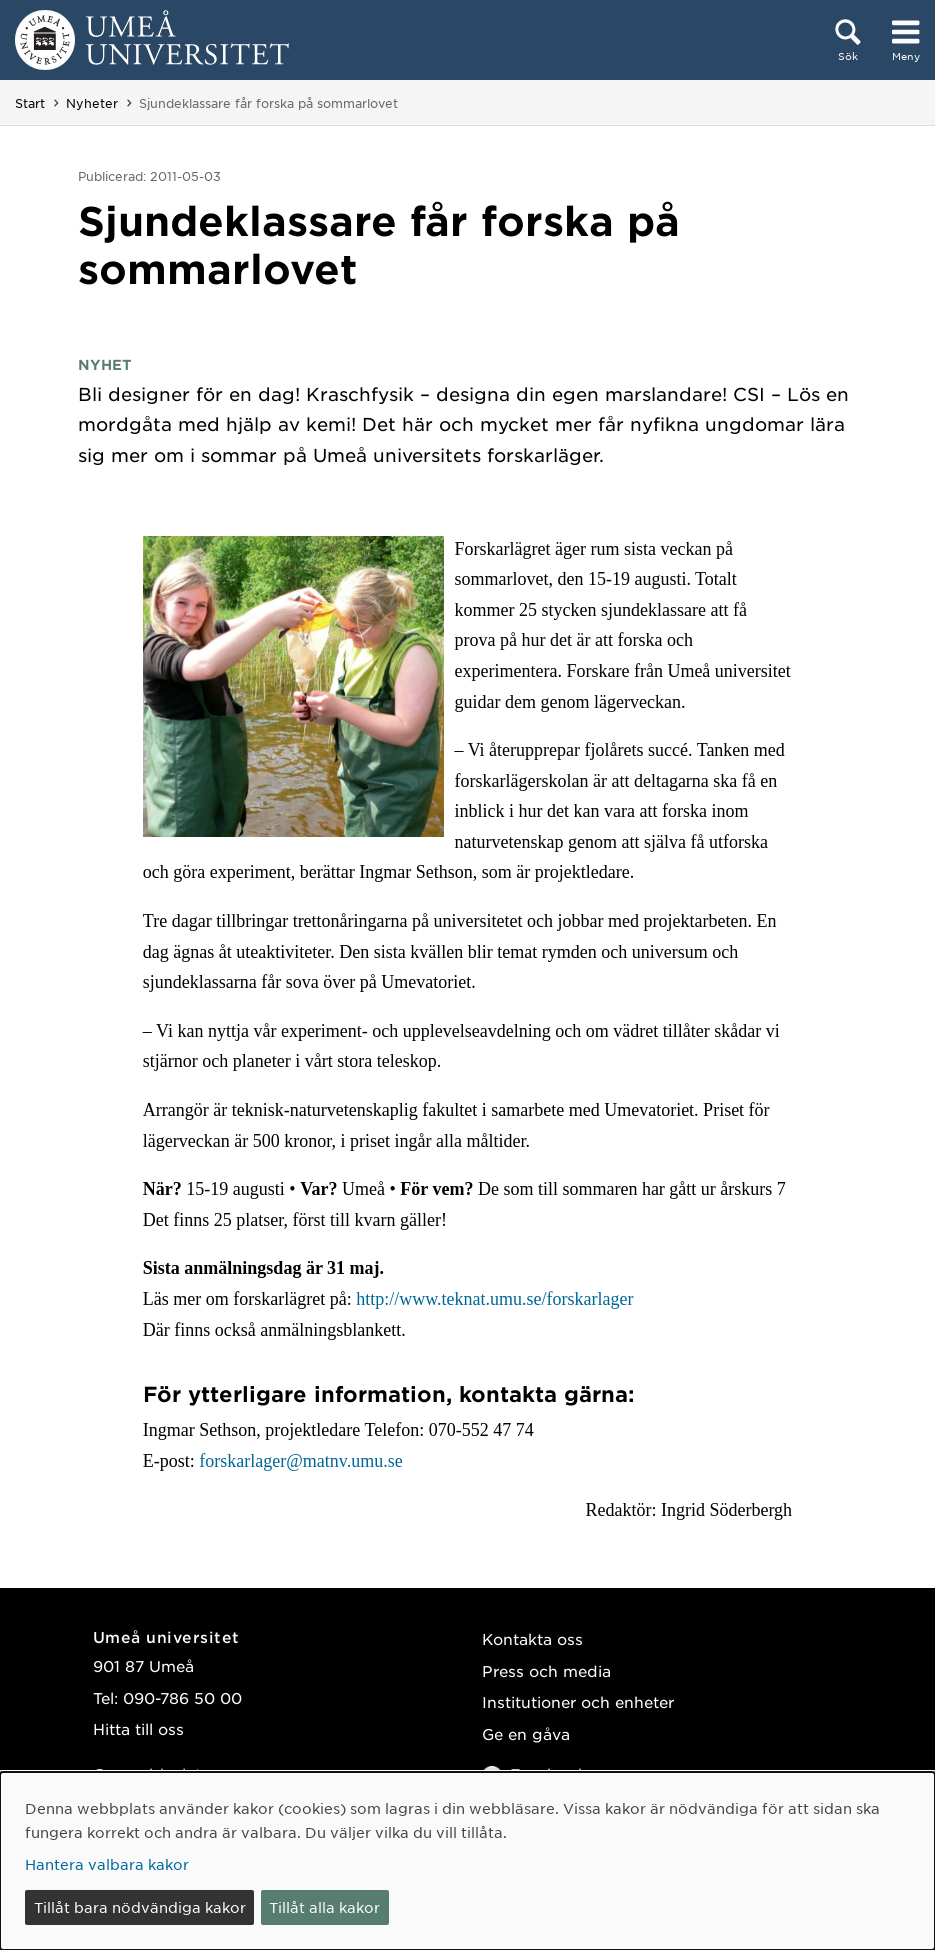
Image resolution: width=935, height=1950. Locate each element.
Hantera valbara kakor (107, 1864)
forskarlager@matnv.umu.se (299, 1461)
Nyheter (92, 103)
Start (30, 103)
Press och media (546, 1670)
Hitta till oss (138, 1728)
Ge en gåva (526, 1733)
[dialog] (467, 1861)
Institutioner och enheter (578, 1701)
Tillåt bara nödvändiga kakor (140, 1907)
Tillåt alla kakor (324, 1907)
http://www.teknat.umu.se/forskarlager (494, 1299)
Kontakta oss (532, 1638)
